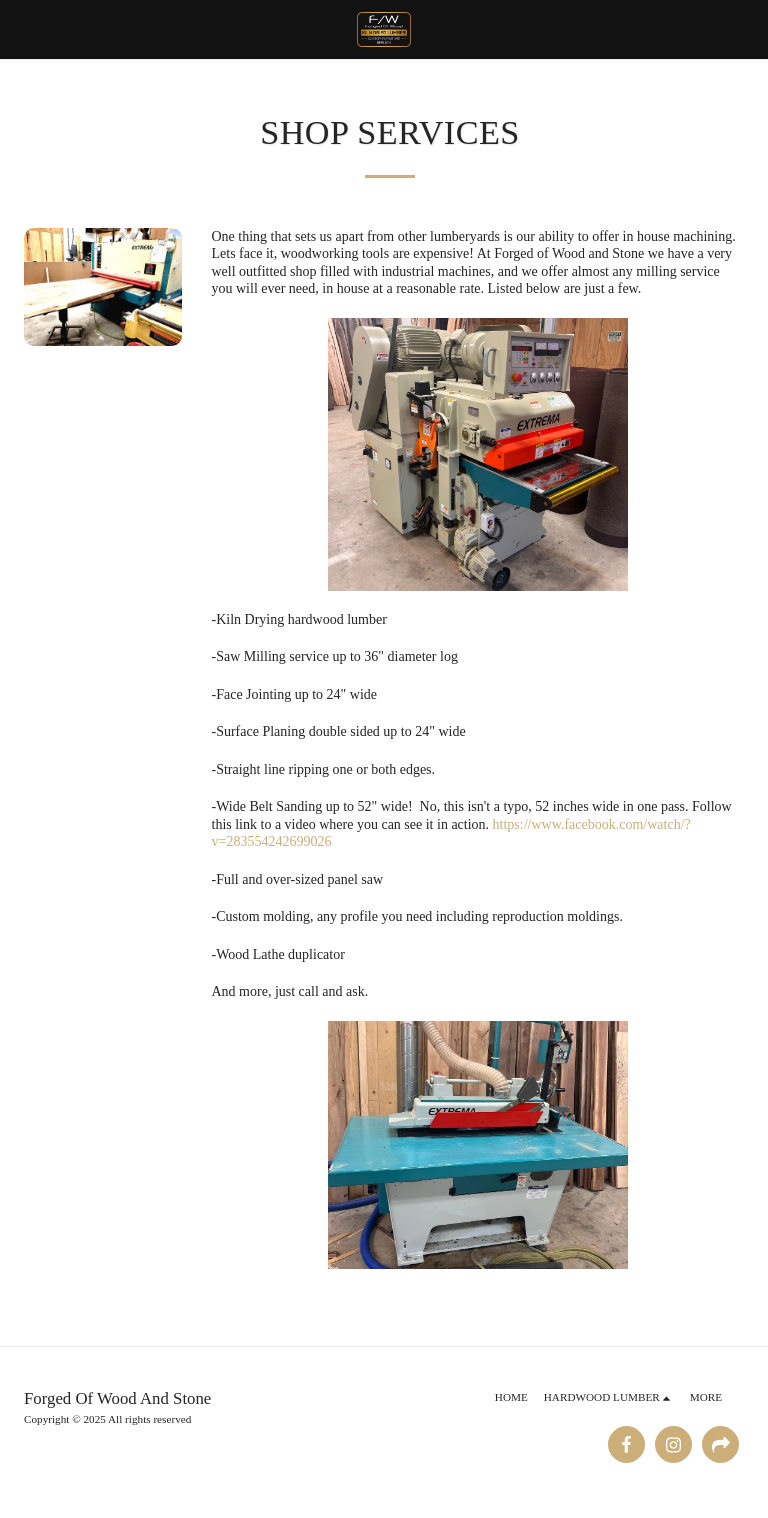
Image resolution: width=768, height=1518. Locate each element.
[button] (22, 29)
